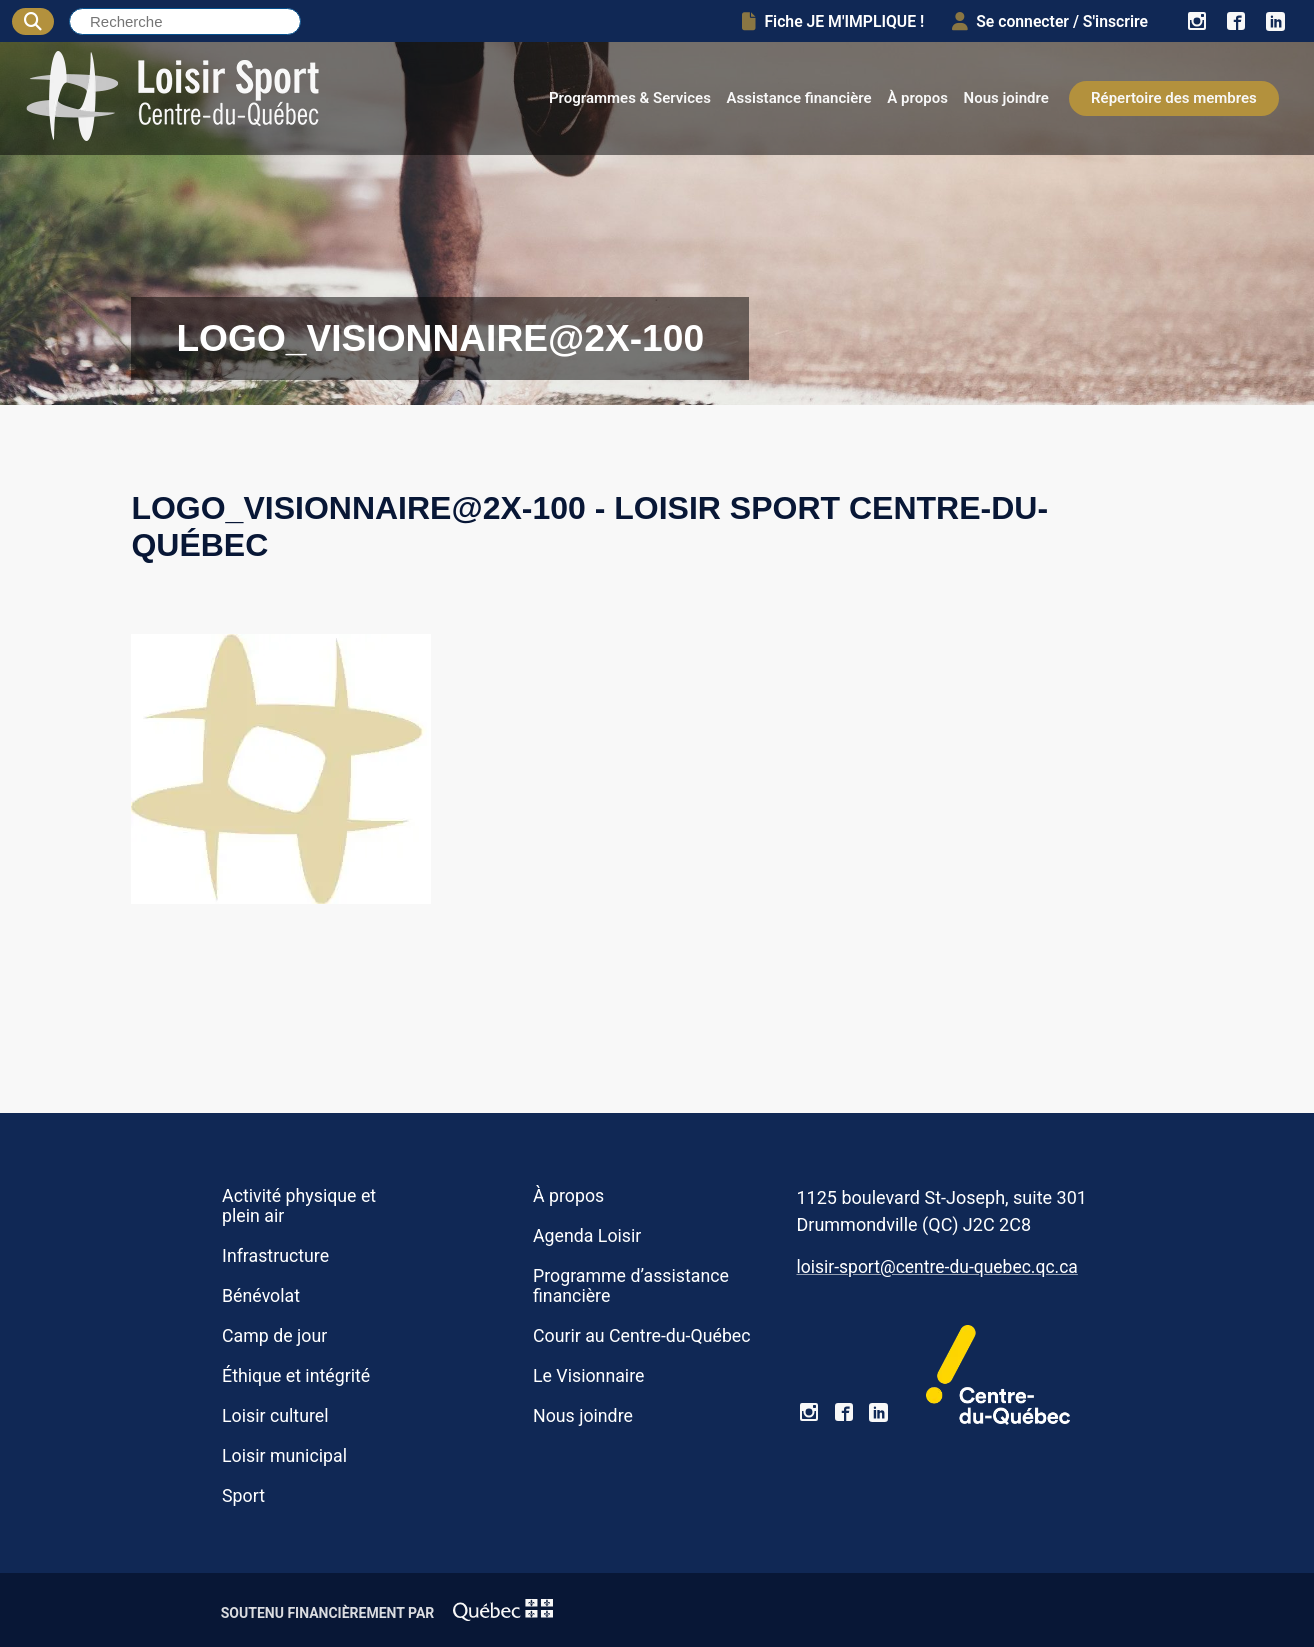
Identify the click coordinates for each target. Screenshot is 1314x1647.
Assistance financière (799, 98)
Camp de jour (274, 1336)
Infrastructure (275, 1256)
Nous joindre (1006, 98)
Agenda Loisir (587, 1236)
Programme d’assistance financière (631, 1286)
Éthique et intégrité (296, 1376)
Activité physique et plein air (299, 1206)
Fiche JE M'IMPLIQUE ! (833, 21)
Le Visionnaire (588, 1376)
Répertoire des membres (1174, 98)
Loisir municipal (284, 1456)
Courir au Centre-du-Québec (642, 1336)
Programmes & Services (630, 98)
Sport (243, 1496)
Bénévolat (261, 1296)
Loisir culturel (275, 1416)
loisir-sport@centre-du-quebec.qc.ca (936, 1267)
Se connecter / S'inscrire (1050, 21)
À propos (917, 98)
